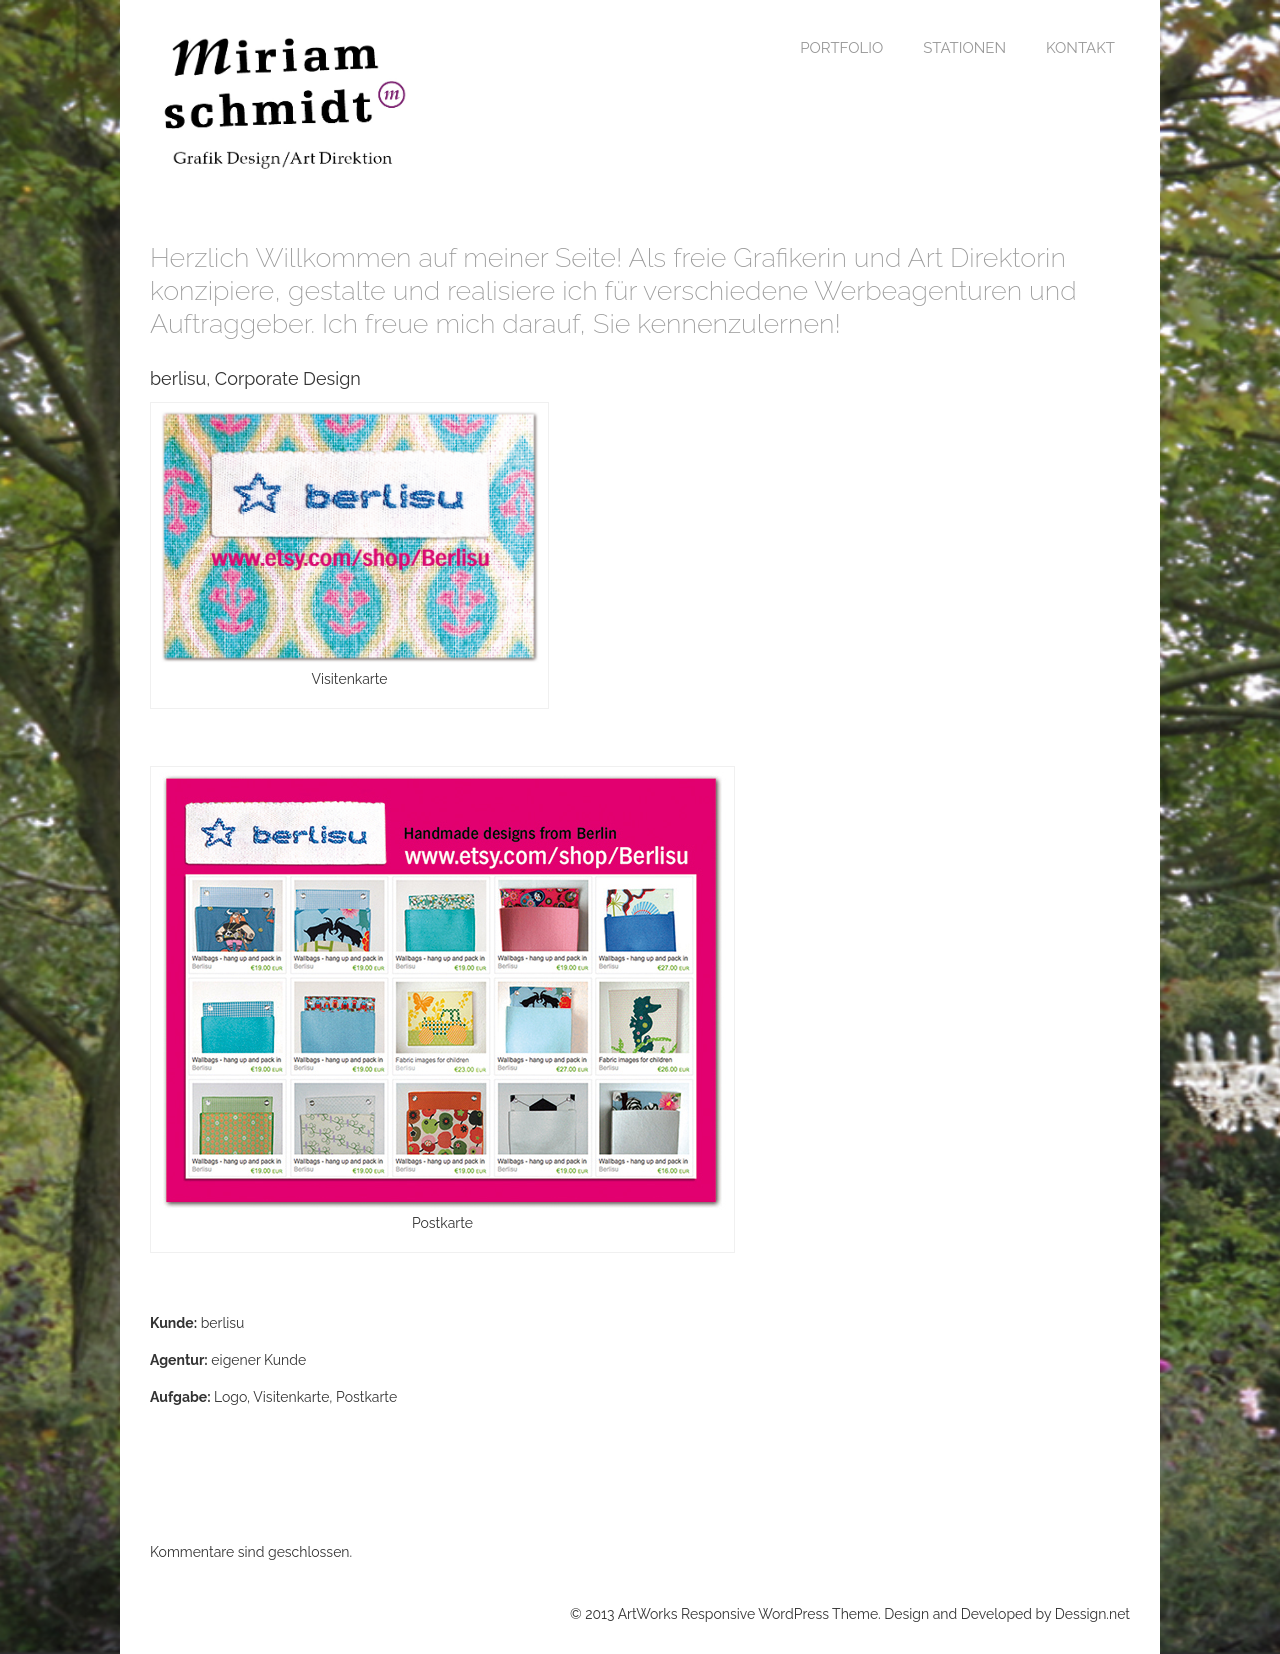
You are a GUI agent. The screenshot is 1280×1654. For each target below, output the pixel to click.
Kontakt (1080, 48)
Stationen (964, 48)
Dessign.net (1092, 1614)
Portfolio (841, 48)
